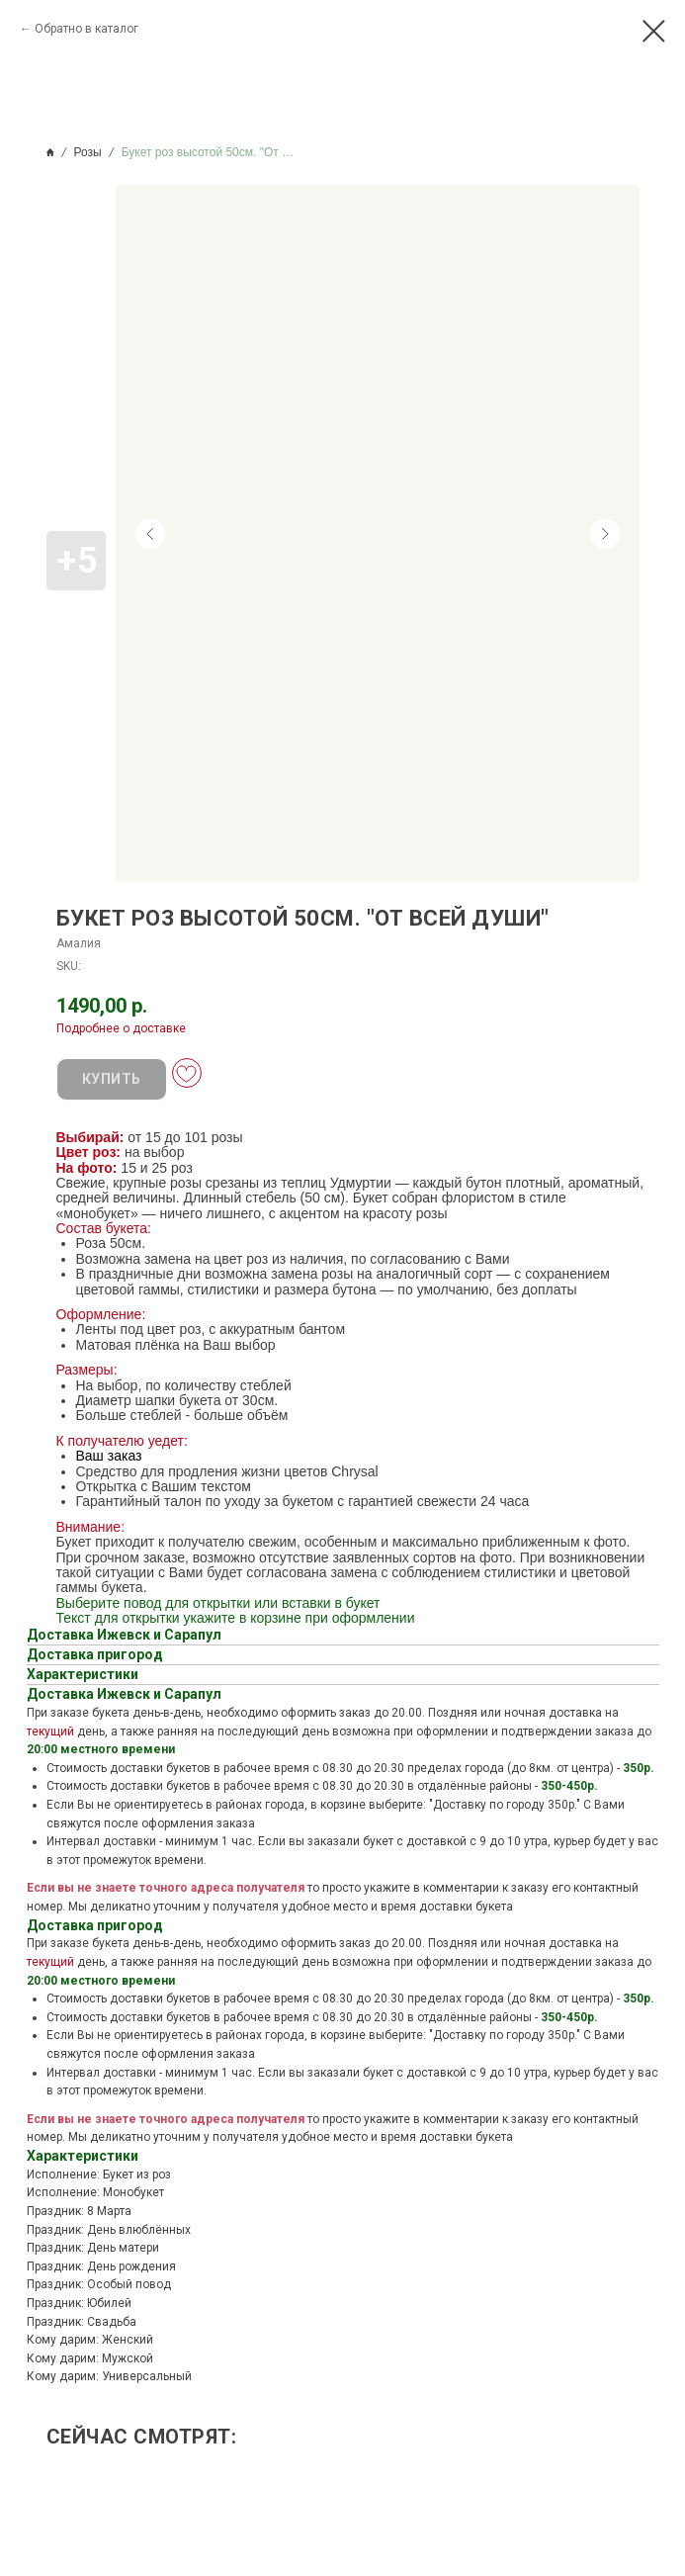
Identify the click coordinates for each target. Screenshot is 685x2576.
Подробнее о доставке (121, 1028)
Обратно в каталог (86, 29)
